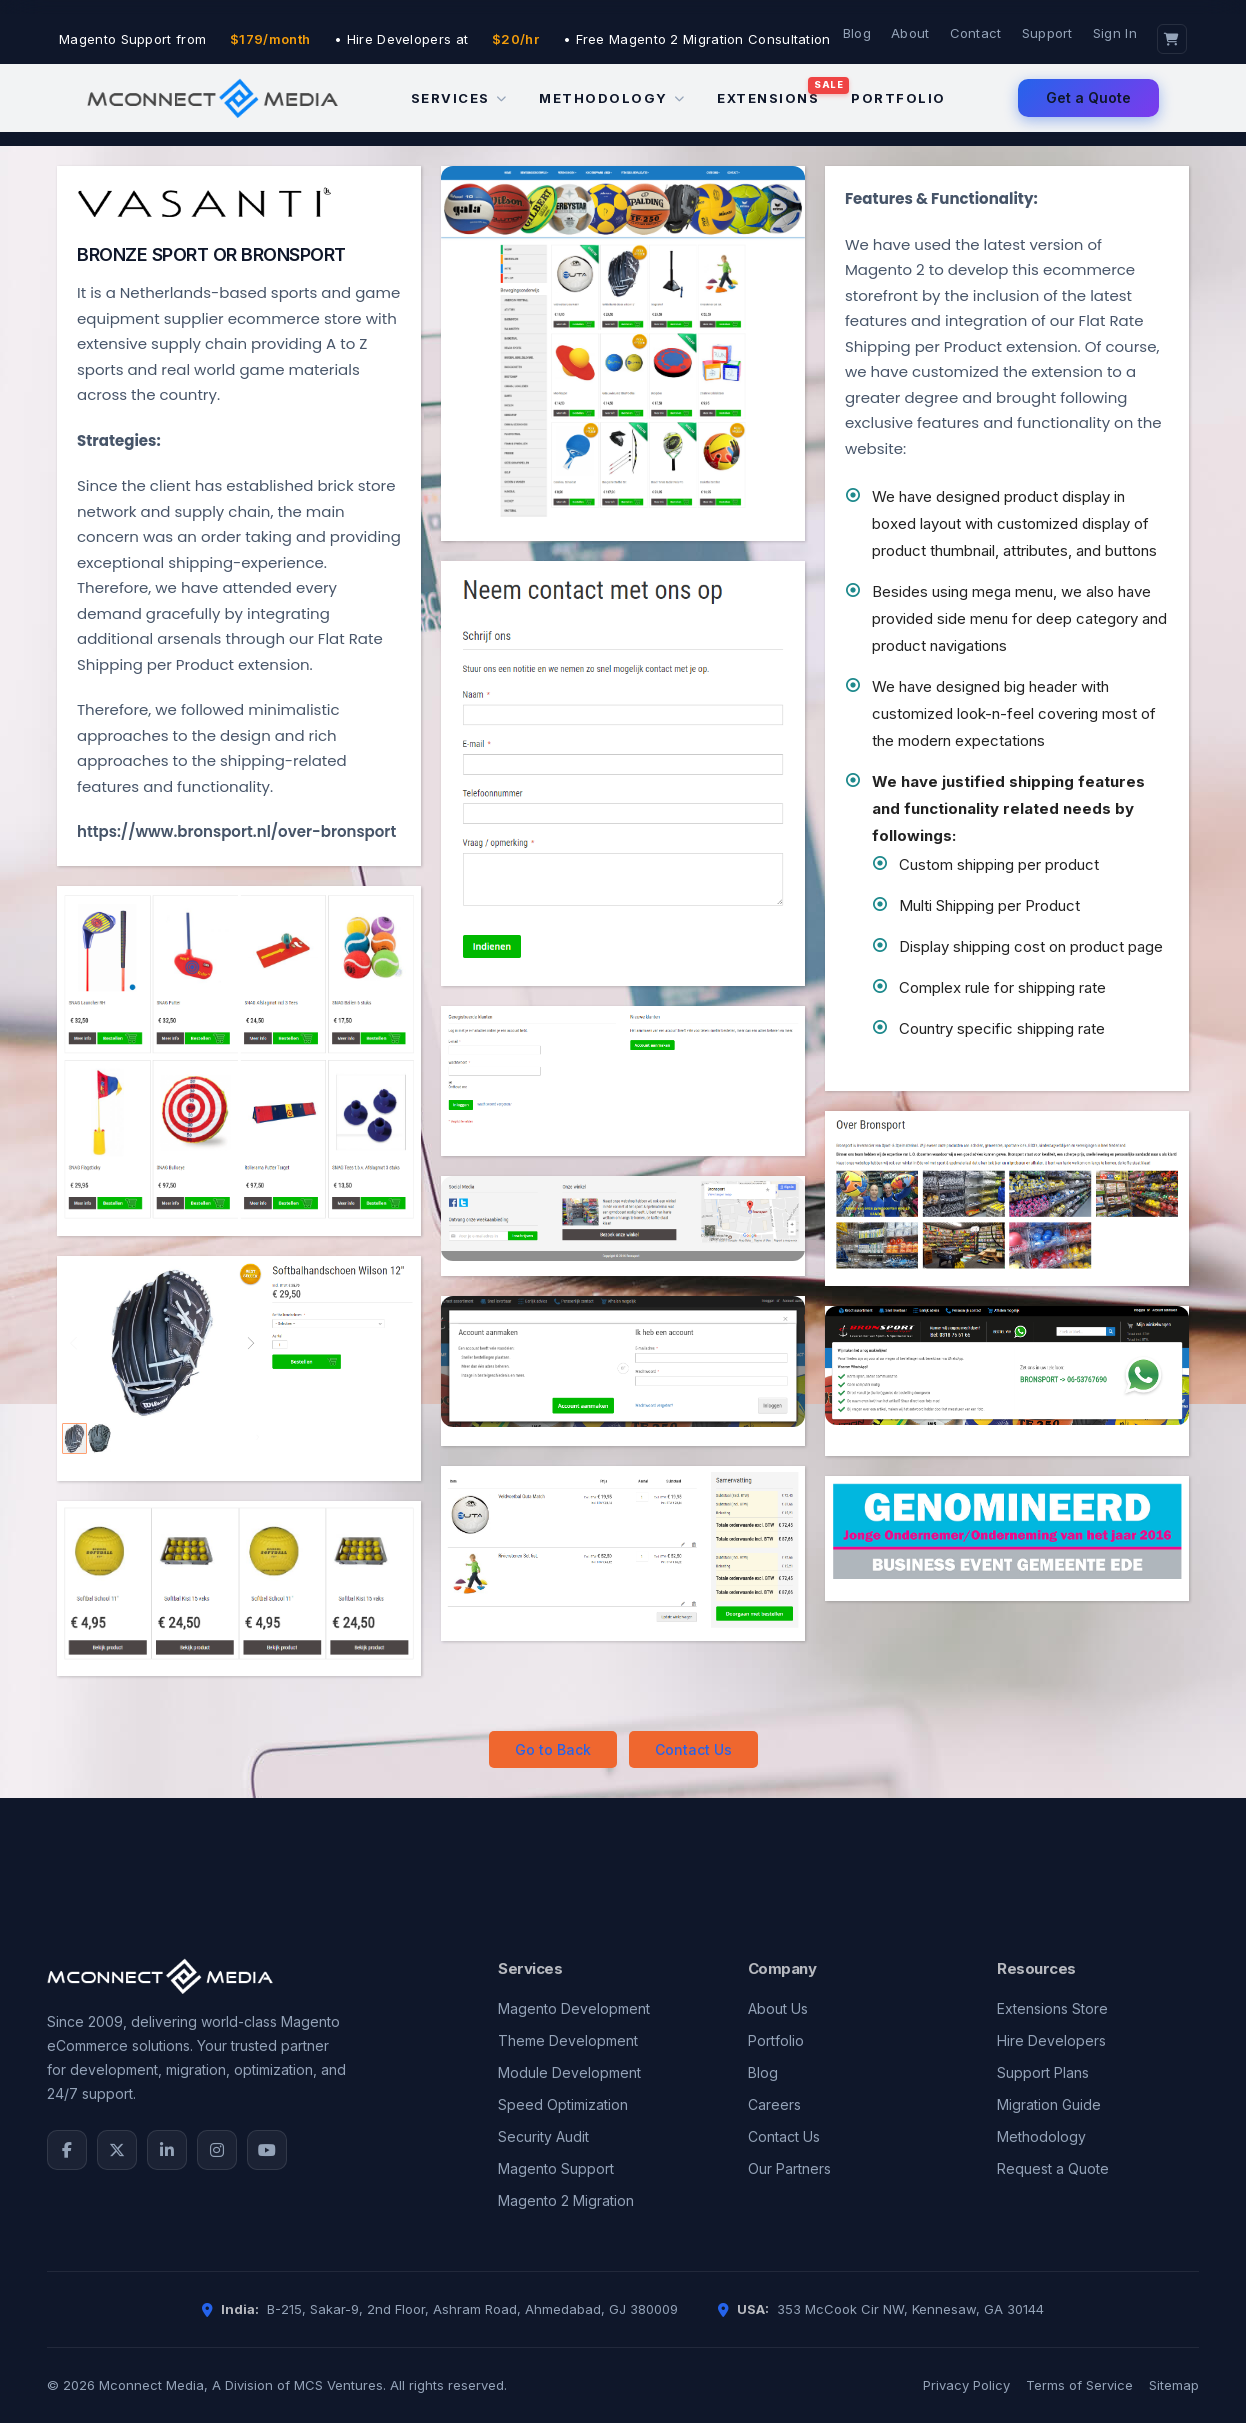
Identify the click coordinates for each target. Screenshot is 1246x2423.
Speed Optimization (563, 2104)
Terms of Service (1079, 2385)
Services (459, 98)
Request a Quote (1053, 2168)
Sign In (1115, 33)
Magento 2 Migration (566, 2200)
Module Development (569, 2072)
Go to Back (553, 1749)
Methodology (612, 98)
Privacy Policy (966, 2385)
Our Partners (789, 2168)
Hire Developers (1051, 2040)
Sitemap (1174, 2385)
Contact (976, 33)
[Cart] (1172, 39)
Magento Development (574, 2008)
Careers (774, 2104)
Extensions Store (1052, 2008)
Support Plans (1043, 2072)
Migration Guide (1049, 2104)
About (910, 33)
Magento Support (556, 2168)
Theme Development (568, 2040)
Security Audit (543, 2136)
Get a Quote (1088, 97)
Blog (857, 33)
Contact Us (693, 1749)
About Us (778, 2008)
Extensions (768, 97)
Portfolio (898, 98)
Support (1047, 33)
